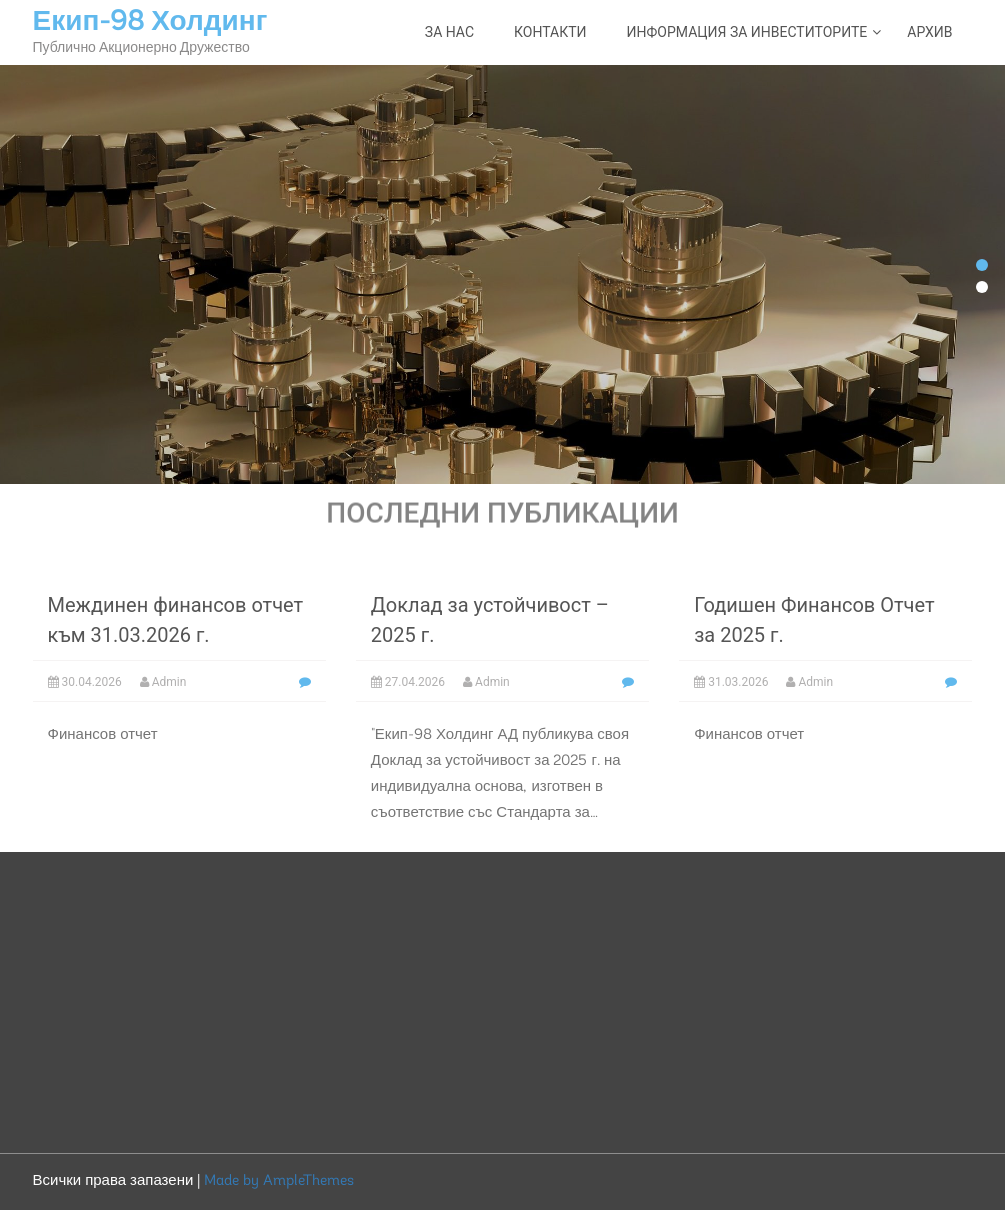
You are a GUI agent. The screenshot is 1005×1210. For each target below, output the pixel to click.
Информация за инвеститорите (747, 32)
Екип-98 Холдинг (150, 23)
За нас (449, 32)
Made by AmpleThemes (279, 1181)
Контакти (550, 32)
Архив (929, 32)
